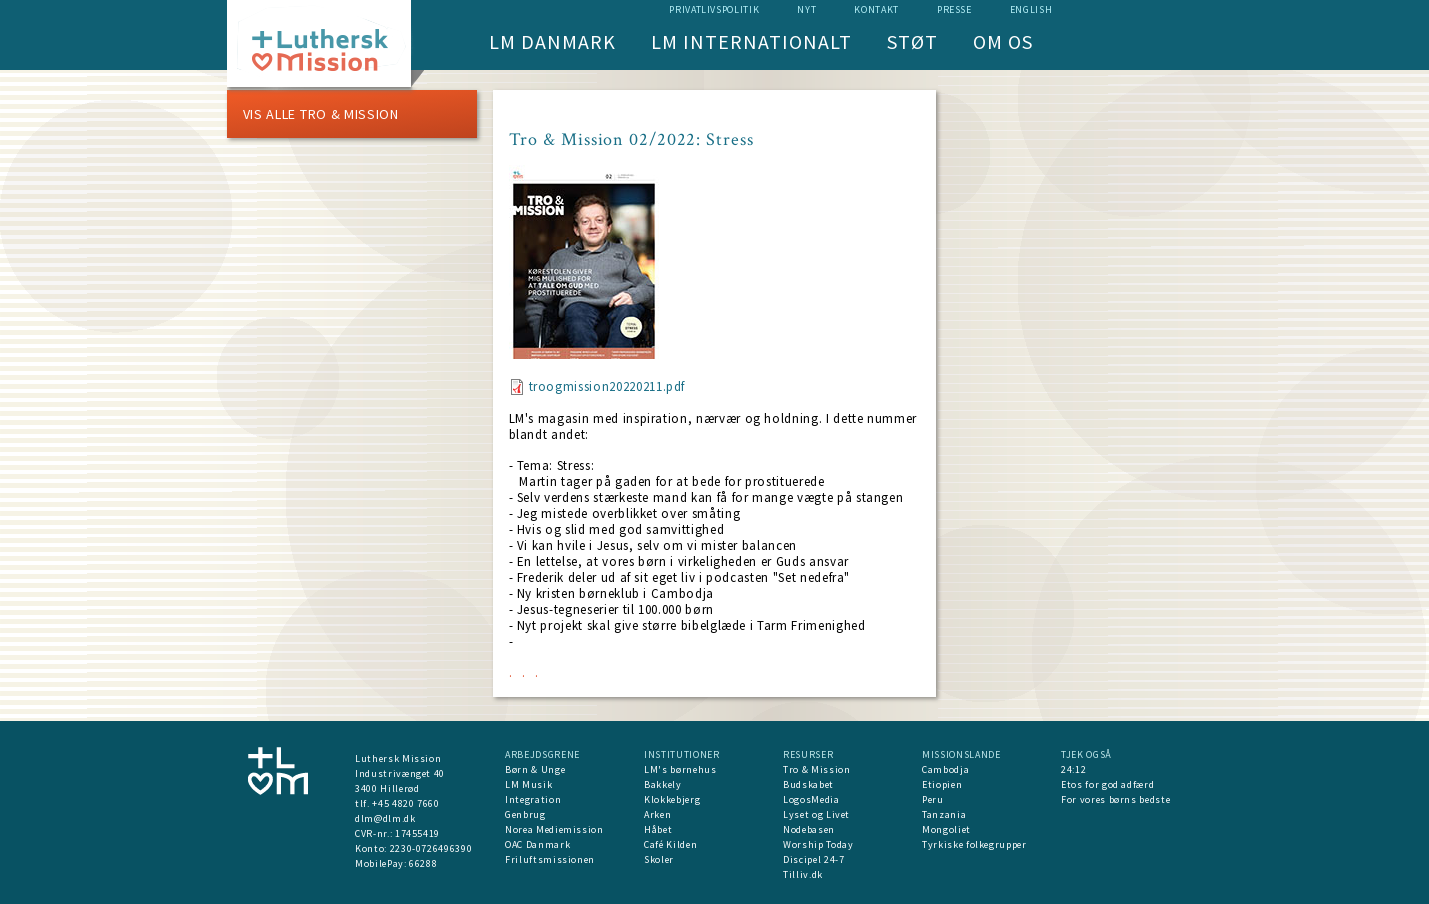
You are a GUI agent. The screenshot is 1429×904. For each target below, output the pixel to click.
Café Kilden (670, 844)
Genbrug (525, 814)
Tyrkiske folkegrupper (974, 844)
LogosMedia (811, 799)
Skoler (659, 859)
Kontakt (876, 9)
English (1031, 9)
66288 (423, 863)
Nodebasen (809, 829)
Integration (533, 799)
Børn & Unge (535, 769)
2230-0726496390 (431, 848)
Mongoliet (946, 829)
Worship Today (818, 844)
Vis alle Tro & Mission (321, 114)
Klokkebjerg (672, 799)
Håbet (658, 829)
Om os (1003, 41)
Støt (912, 41)
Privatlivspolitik (714, 9)
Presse (954, 9)
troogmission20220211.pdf (607, 386)
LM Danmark (552, 41)
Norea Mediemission (554, 829)
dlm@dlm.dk (385, 818)
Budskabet (808, 784)
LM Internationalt (751, 41)
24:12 (1073, 769)
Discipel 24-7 (813, 859)
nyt (806, 9)
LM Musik (528, 784)
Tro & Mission (816, 769)
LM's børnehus (680, 769)
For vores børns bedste (1115, 799)
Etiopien (942, 784)
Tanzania (944, 814)
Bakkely (663, 784)
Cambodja (945, 769)
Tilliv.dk (803, 874)
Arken (657, 814)
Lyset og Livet (816, 814)
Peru (933, 799)
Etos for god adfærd (1107, 784)
